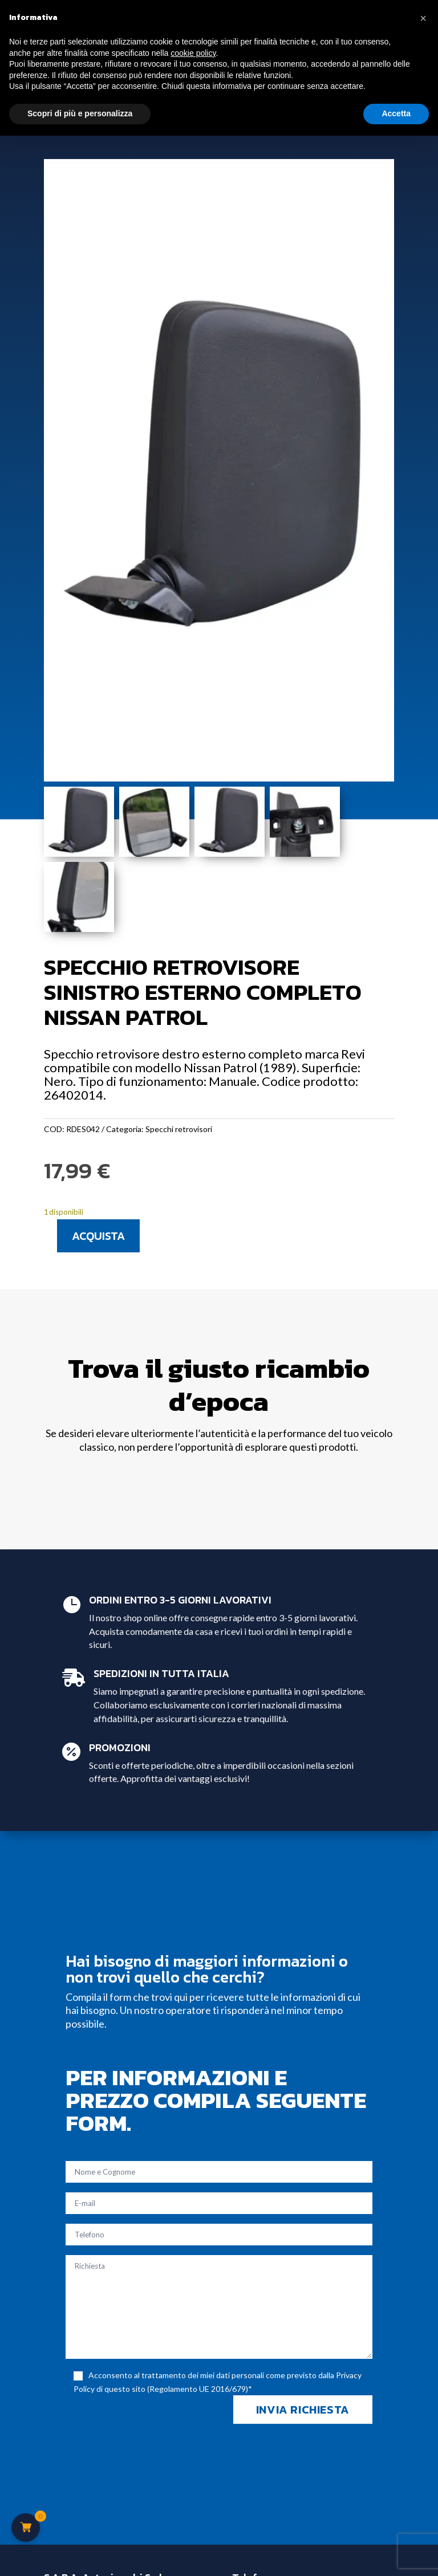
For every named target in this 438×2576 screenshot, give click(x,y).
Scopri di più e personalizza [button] (79, 113)
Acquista (98, 1235)
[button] (423, 18)
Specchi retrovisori (178, 1129)
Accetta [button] (396, 113)
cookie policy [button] (193, 53)
